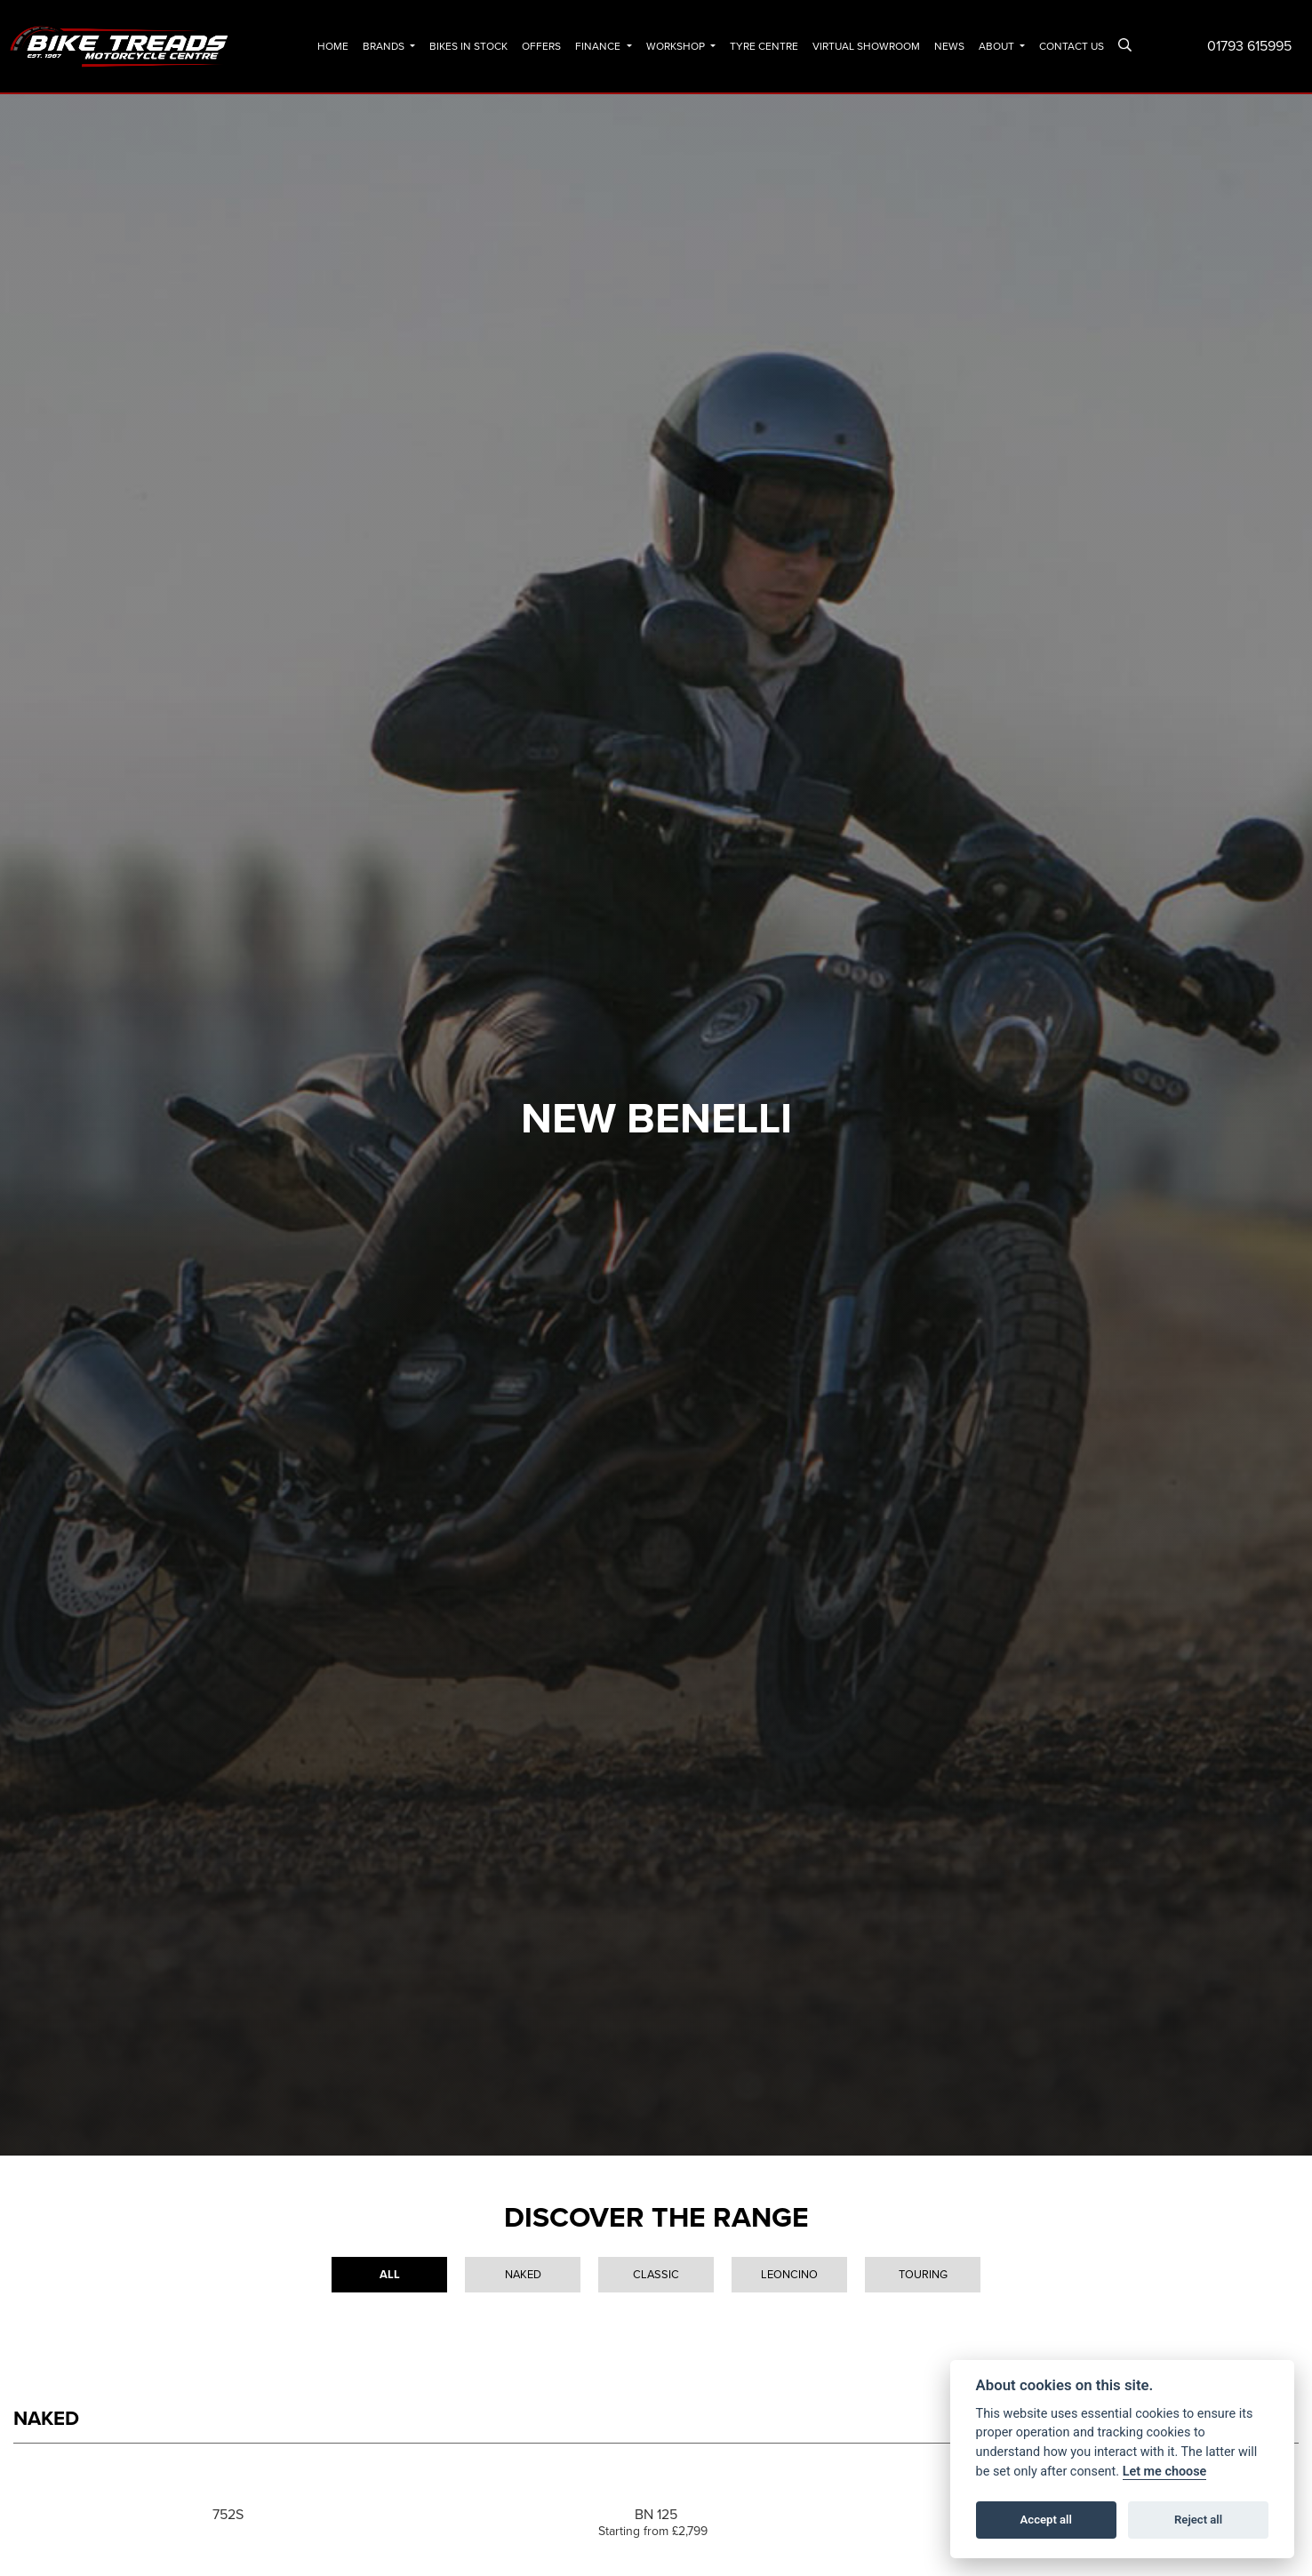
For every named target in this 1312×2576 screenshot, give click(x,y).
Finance (599, 46)
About (998, 46)
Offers (541, 46)
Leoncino (789, 2274)
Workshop (677, 46)
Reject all (1198, 2519)
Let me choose (1165, 2471)
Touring (923, 2274)
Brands (385, 46)
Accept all (1046, 2519)
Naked (523, 2274)
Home (332, 46)
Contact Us (1071, 46)
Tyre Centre (764, 46)
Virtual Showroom (866, 46)
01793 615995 (1249, 46)
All (390, 2274)
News (949, 46)
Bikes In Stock (468, 46)
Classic (656, 2274)
